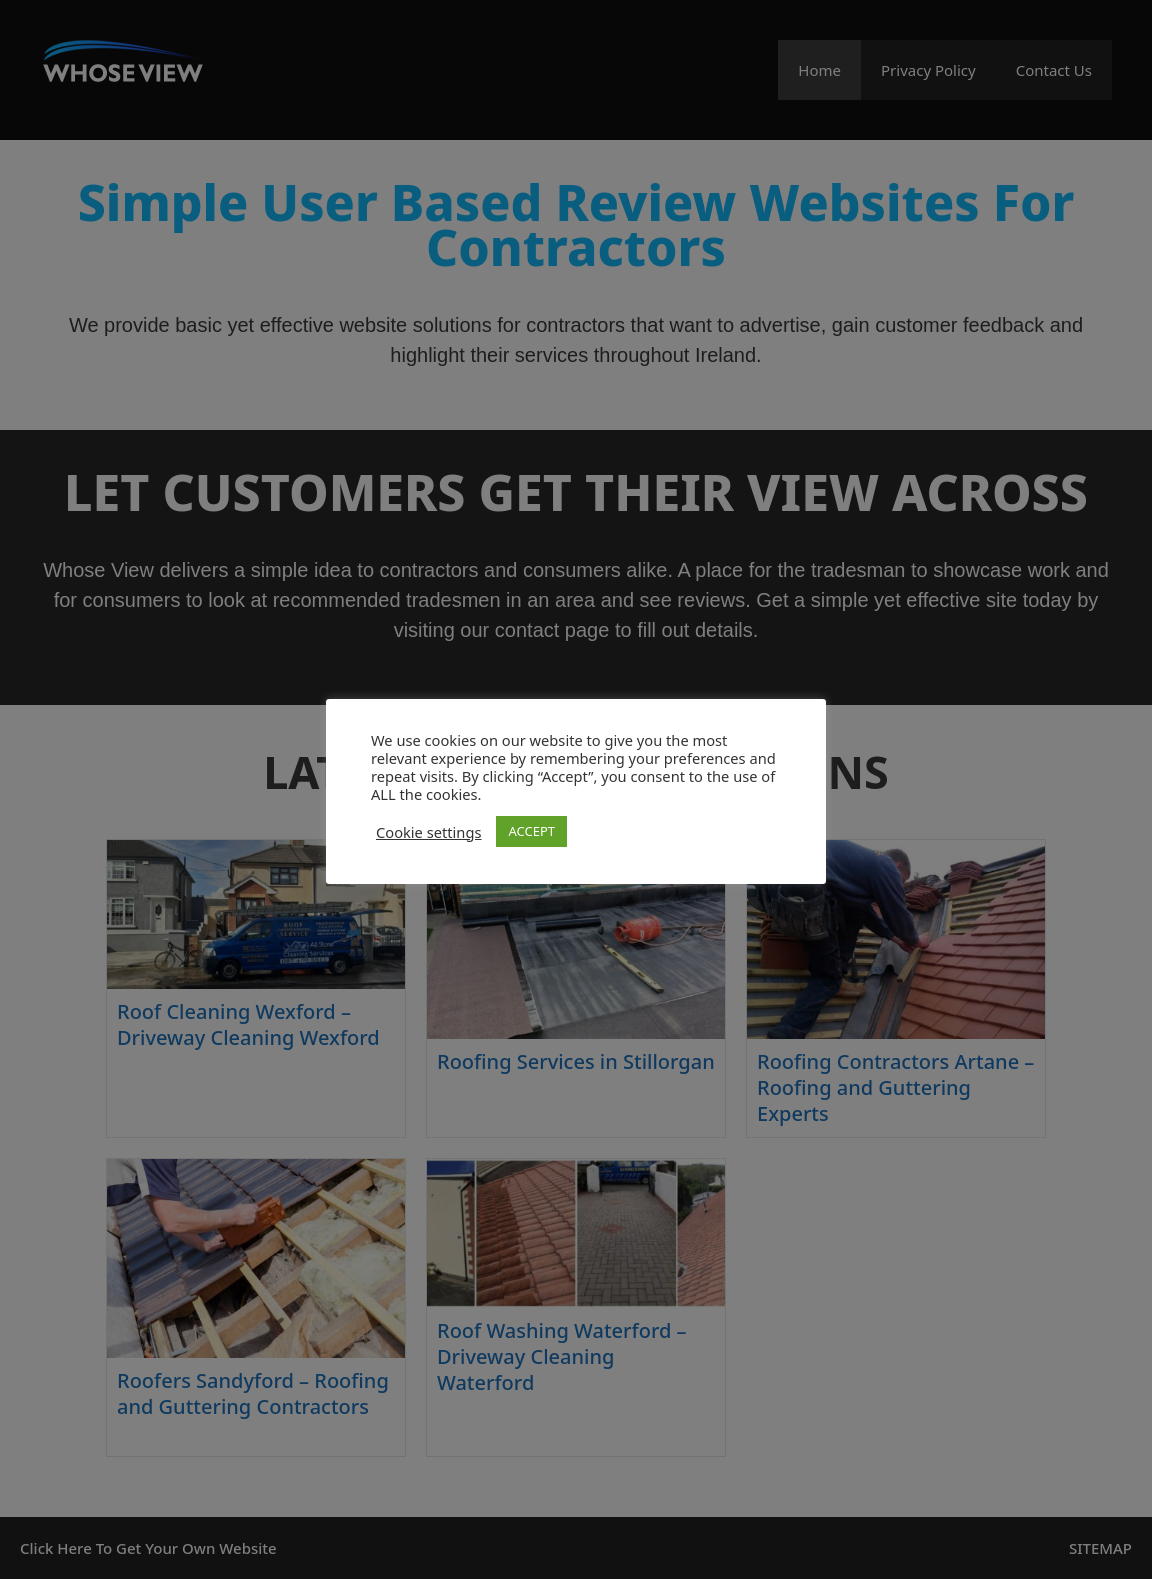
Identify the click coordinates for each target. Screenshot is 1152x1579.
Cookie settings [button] (428, 832)
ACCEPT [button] (531, 831)
